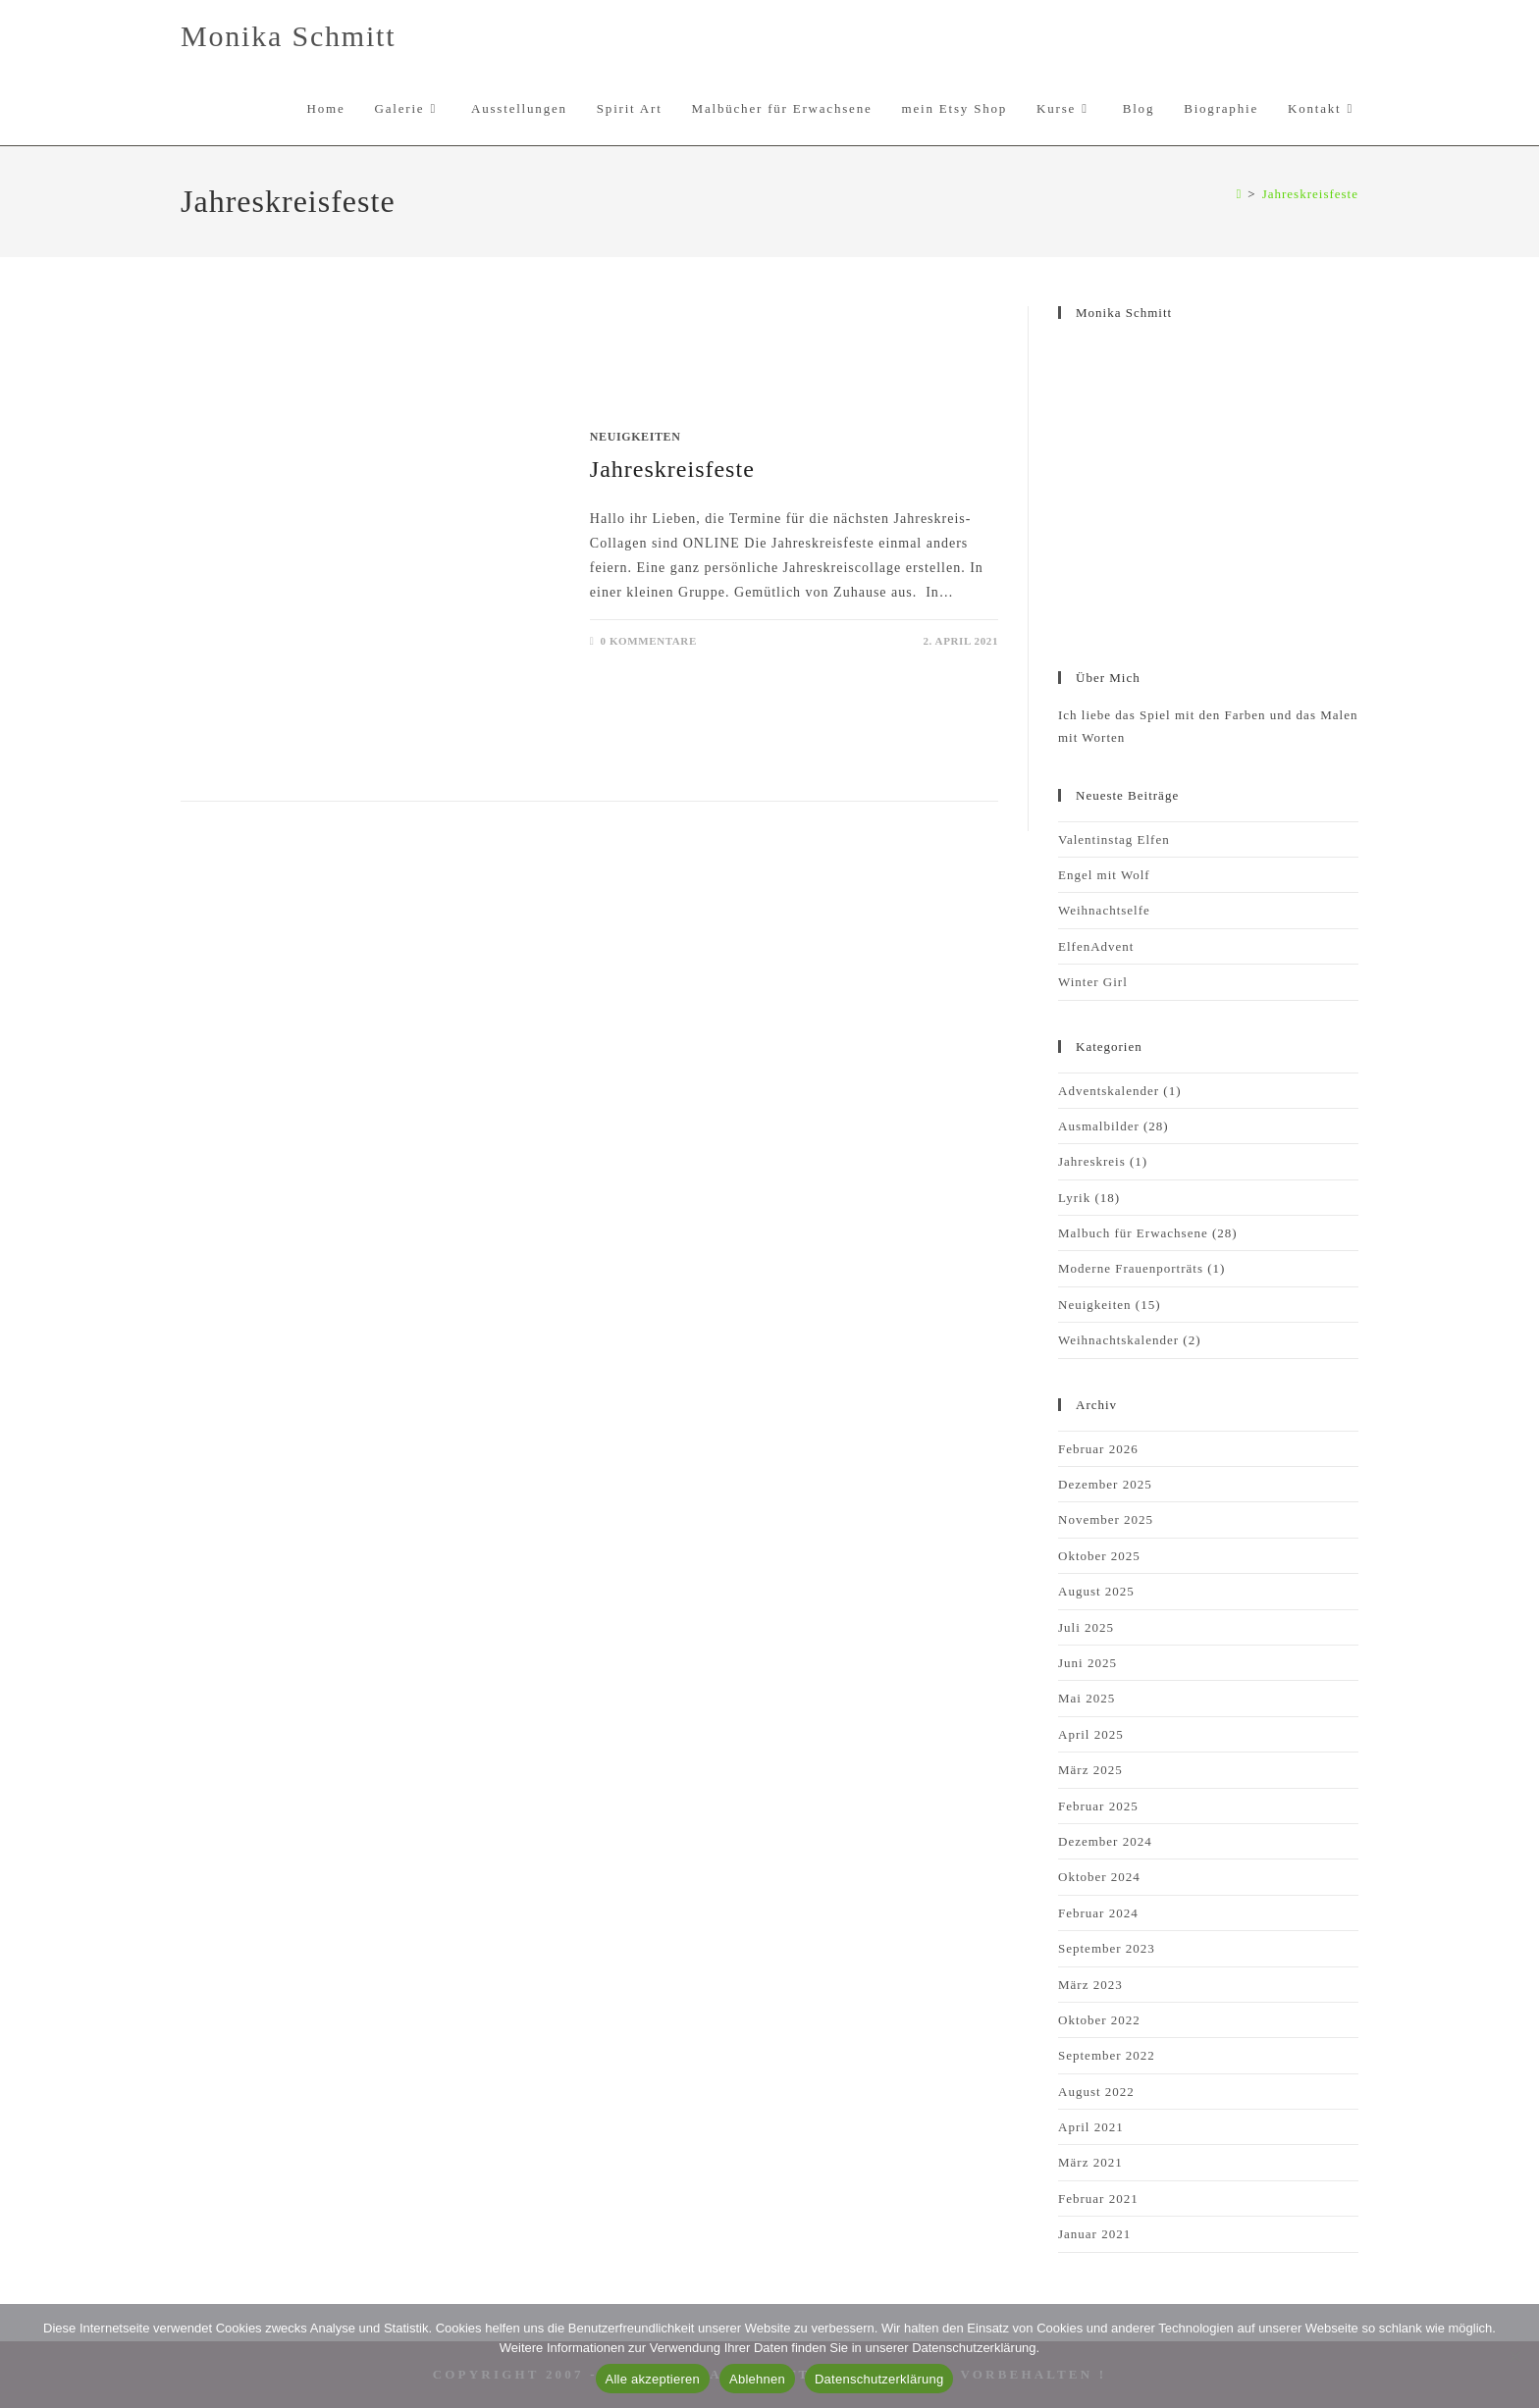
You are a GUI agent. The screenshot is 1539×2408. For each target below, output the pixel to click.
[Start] (1240, 193)
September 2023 (1106, 1948)
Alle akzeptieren (653, 2379)
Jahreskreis (1092, 1161)
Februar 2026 (1098, 1448)
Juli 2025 (1086, 1627)
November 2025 (1105, 1519)
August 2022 (1096, 2091)
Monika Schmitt (288, 36)
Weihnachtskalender (1118, 1340)
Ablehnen (757, 2379)
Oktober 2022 (1099, 2020)
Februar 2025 (1098, 1806)
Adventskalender (1108, 1090)
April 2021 (1091, 2127)
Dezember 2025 (1105, 1484)
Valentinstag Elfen (1114, 839)
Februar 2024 (1098, 1913)
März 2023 (1090, 1984)
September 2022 (1106, 2055)
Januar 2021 (1094, 2233)
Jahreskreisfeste (1310, 193)
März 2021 (1090, 2162)
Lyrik (1074, 1197)
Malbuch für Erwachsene (1133, 1233)
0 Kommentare (648, 641)
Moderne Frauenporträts (1130, 1268)
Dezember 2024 (1105, 1841)
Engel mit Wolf (1104, 874)
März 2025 (1090, 1769)
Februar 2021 (1098, 2198)
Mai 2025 (1086, 1698)
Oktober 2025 (1099, 1555)
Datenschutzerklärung (879, 2379)
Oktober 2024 (1099, 1876)
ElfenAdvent (1096, 946)
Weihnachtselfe (1104, 910)
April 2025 (1091, 1734)
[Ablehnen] (1514, 2356)
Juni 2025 (1087, 1662)
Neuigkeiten (635, 437)
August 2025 (1096, 1591)
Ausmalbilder (1099, 1126)
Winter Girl (1093, 981)
